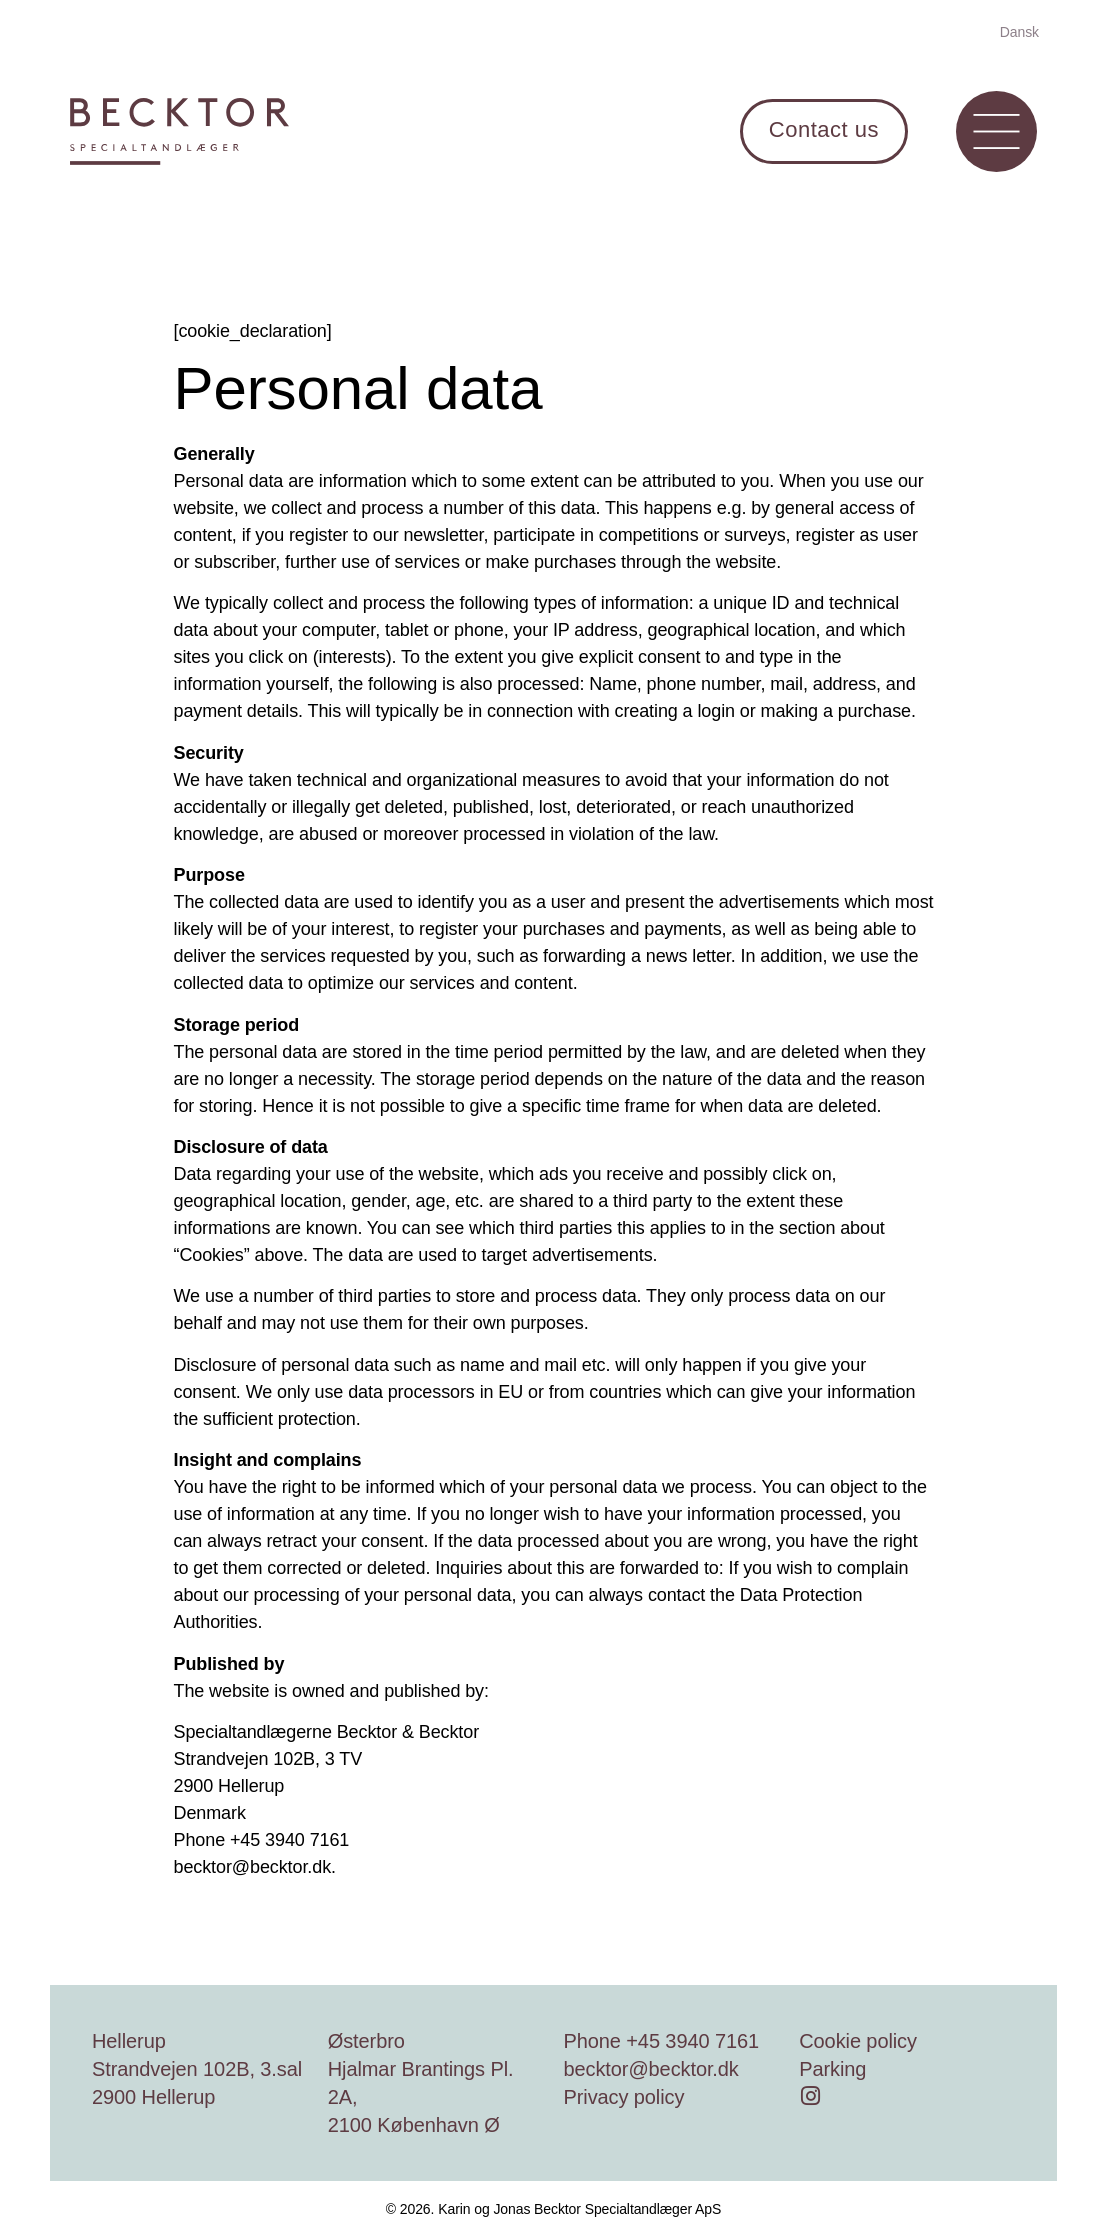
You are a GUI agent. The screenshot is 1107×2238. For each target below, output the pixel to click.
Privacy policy (624, 2097)
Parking (832, 2069)
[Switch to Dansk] (1019, 31)
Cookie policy (858, 2041)
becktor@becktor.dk (651, 2069)
